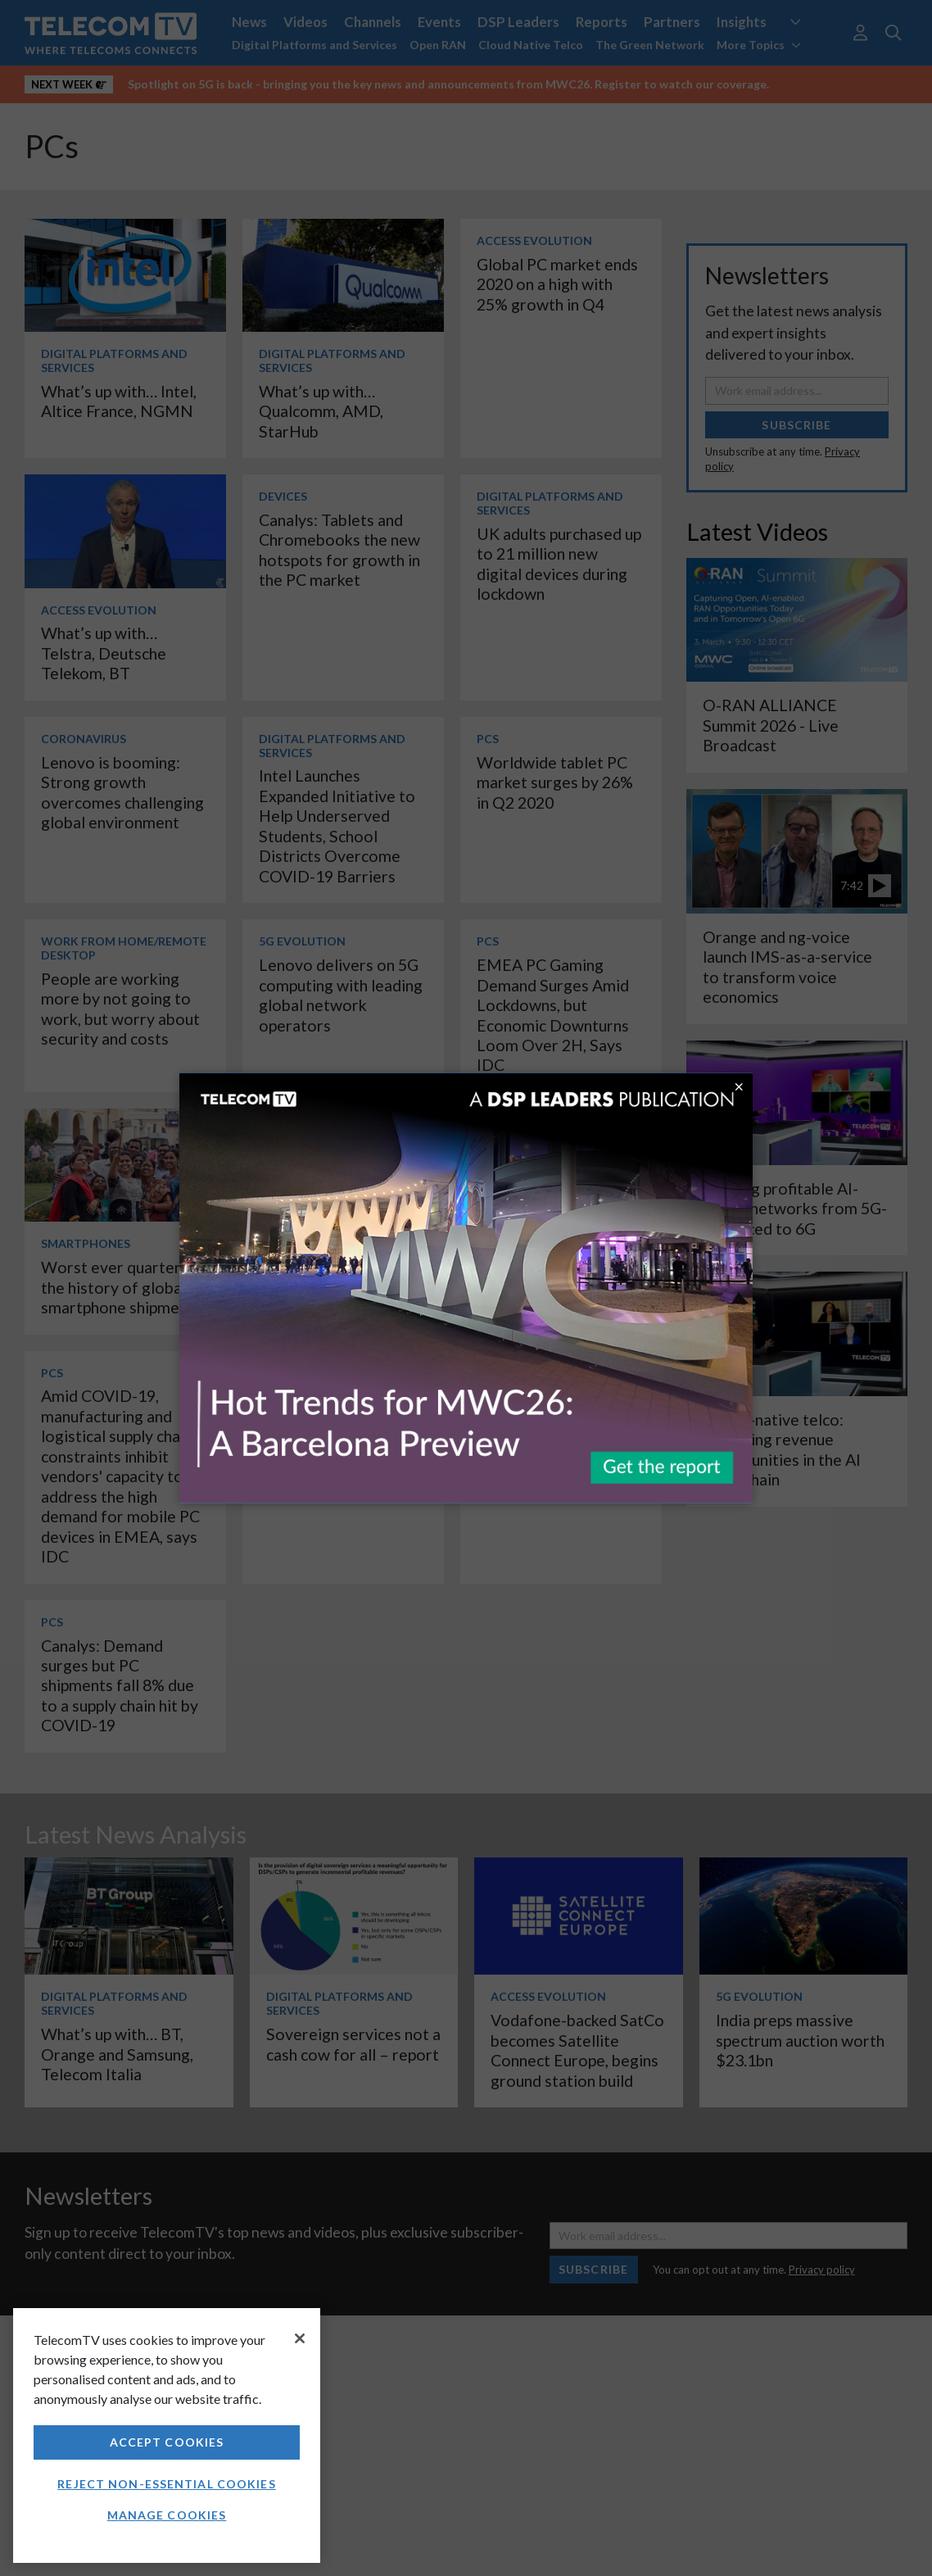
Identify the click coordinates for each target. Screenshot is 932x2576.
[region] (166, 2435)
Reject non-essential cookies (166, 2484)
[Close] (300, 2338)
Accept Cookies (167, 2442)
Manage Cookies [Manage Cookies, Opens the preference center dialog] (167, 2515)
